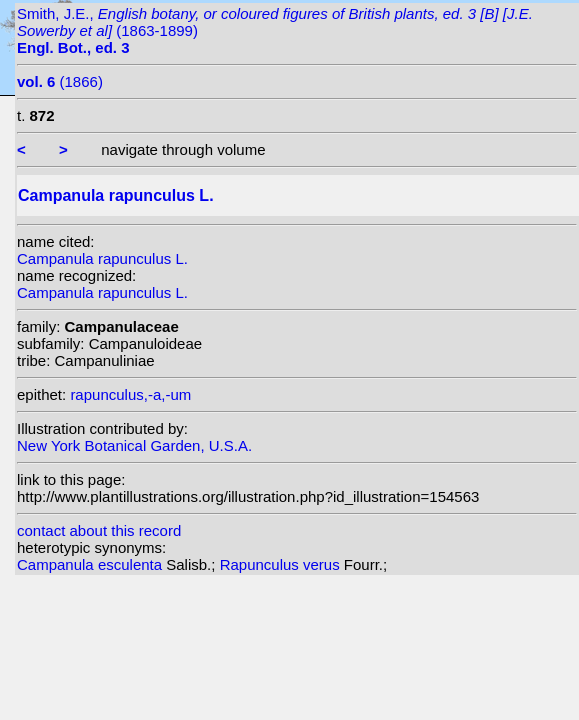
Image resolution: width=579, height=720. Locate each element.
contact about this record (99, 530)
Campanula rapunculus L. (102, 258)
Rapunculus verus (282, 564)
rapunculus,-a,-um (130, 394)
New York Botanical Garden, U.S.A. (134, 445)
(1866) (60, 81)
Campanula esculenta (91, 564)
